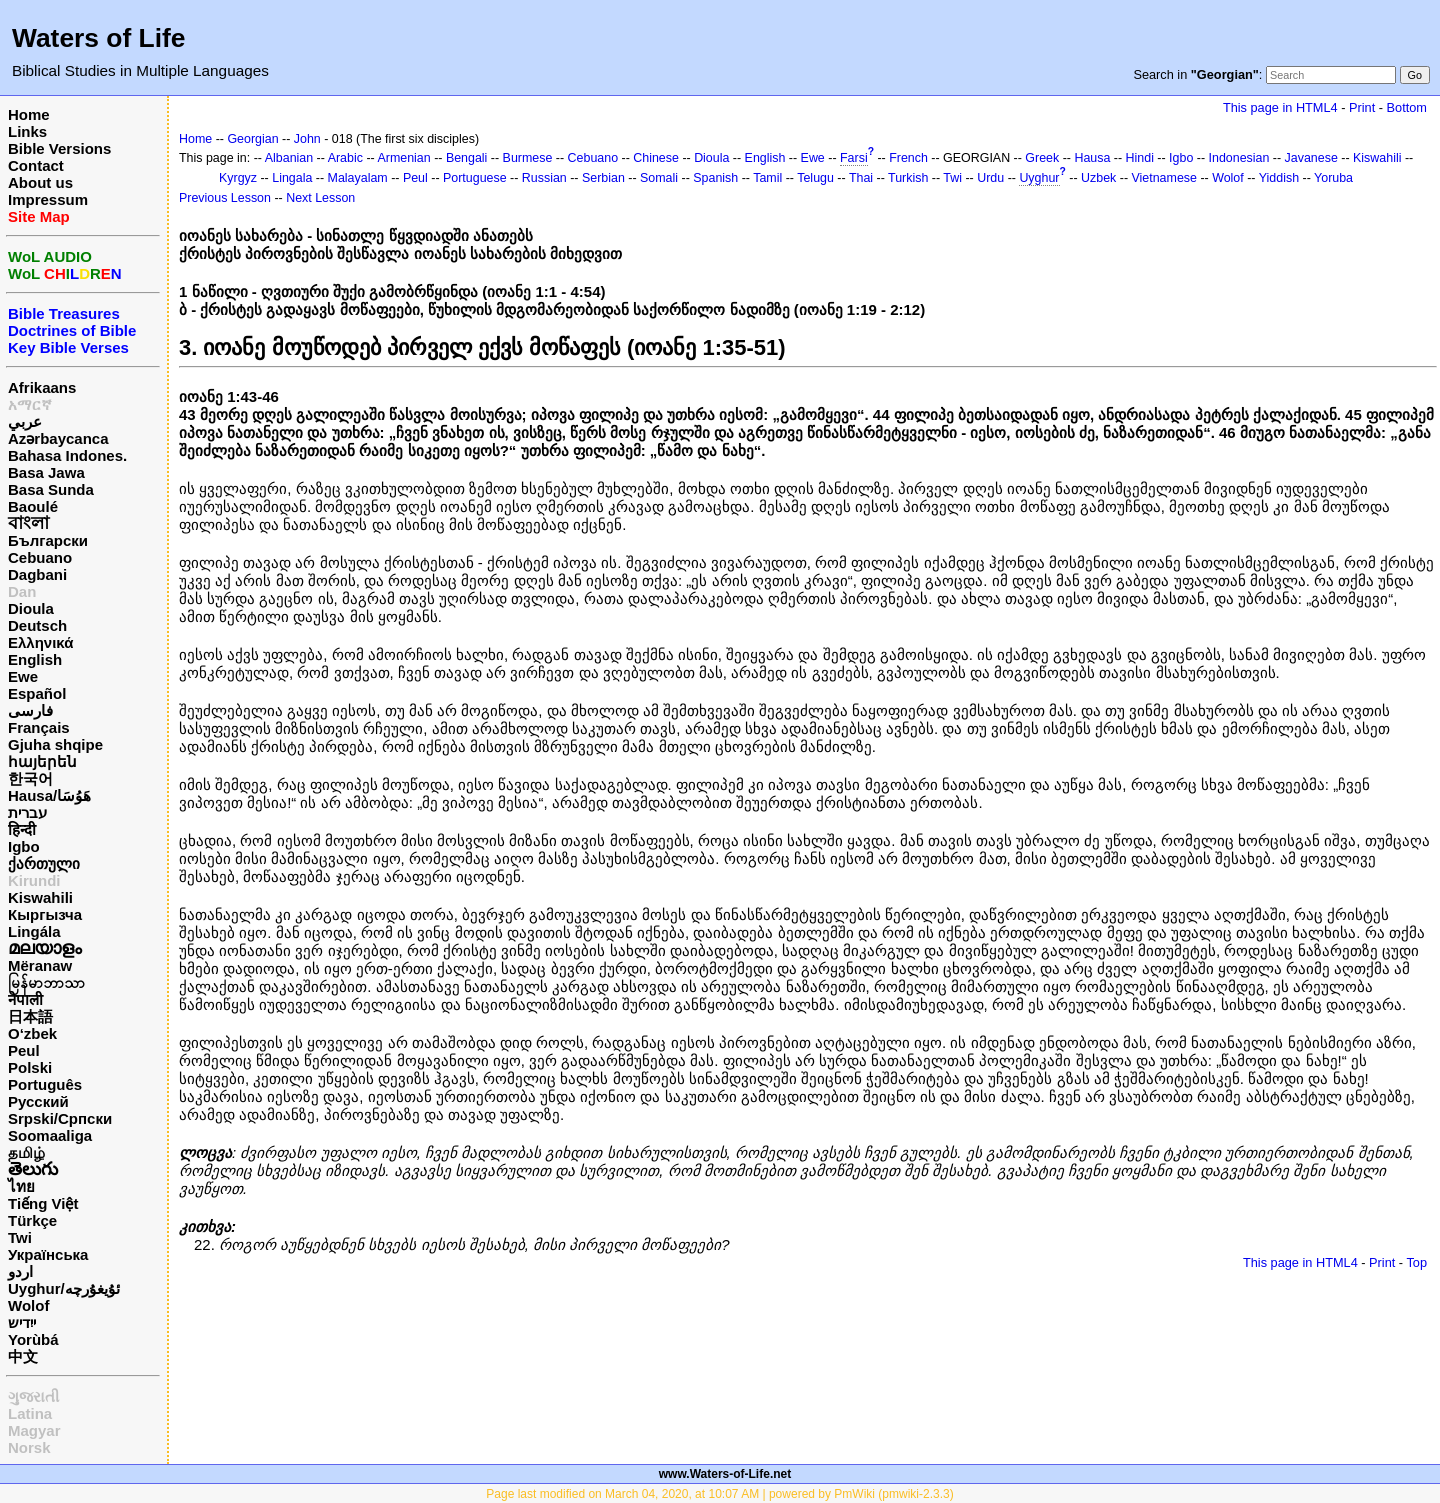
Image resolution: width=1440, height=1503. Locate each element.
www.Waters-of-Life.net (725, 1474)
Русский (38, 1101)
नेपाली (25, 999)
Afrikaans (42, 387)
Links (27, 131)
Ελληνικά (40, 642)
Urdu (990, 178)
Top (1416, 1262)
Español (37, 693)
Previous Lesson (225, 198)
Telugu (815, 178)
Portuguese (475, 178)
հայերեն (42, 761)
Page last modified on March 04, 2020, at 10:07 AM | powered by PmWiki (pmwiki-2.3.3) (719, 1494)
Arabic (345, 158)
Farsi (854, 158)
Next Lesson (320, 198)
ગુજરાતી (33, 1396)
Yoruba (1333, 178)
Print (1362, 107)
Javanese (1311, 158)
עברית (27, 812)
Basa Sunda (51, 489)
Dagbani (37, 574)
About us (40, 182)
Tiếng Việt (43, 1203)
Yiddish (1279, 178)
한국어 (30, 778)
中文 (23, 1356)
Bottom (1407, 107)
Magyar (34, 1430)
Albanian (289, 158)
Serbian (603, 178)
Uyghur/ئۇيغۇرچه (64, 1288)
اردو (20, 1271)
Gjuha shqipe (55, 744)
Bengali (467, 158)
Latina (30, 1413)
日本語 (30, 1016)
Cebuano (40, 557)
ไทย (21, 1186)
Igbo (24, 846)
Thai (861, 178)
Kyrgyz (238, 178)
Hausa (1092, 158)
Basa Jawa (46, 472)
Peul (24, 1050)
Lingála (34, 931)
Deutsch (37, 625)
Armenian (403, 158)
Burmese (528, 158)
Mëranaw (40, 965)
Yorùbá (33, 1339)
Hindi (1140, 158)
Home (29, 114)
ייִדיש (22, 1322)
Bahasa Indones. (67, 455)
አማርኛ (30, 404)
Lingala (292, 178)
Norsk (29, 1447)
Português (45, 1084)
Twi (20, 1237)
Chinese (656, 158)
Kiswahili (40, 897)
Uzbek (1098, 178)
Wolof (28, 1305)
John (307, 139)
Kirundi (34, 880)
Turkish (908, 178)
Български (48, 540)
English (35, 659)
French (908, 158)
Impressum (48, 199)
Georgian (252, 139)
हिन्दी (22, 829)
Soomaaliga (50, 1135)
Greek (1042, 158)
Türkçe (32, 1220)
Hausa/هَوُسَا (49, 795)
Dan (22, 591)
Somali (659, 178)
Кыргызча (45, 914)
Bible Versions (59, 148)
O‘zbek (32, 1033)
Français (39, 727)
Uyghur (1039, 178)
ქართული (44, 863)
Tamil (767, 178)
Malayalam (358, 178)
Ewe (23, 676)
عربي (25, 421)
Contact (36, 165)
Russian (544, 178)
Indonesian (1239, 158)
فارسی (30, 710)
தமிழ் (26, 1152)
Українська (48, 1254)
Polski (30, 1067)
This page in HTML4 (1280, 107)
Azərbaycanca (58, 438)
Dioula (31, 608)
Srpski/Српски (60, 1118)
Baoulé (33, 506)
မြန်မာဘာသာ (46, 982)
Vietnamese (1164, 178)
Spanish (715, 178)
